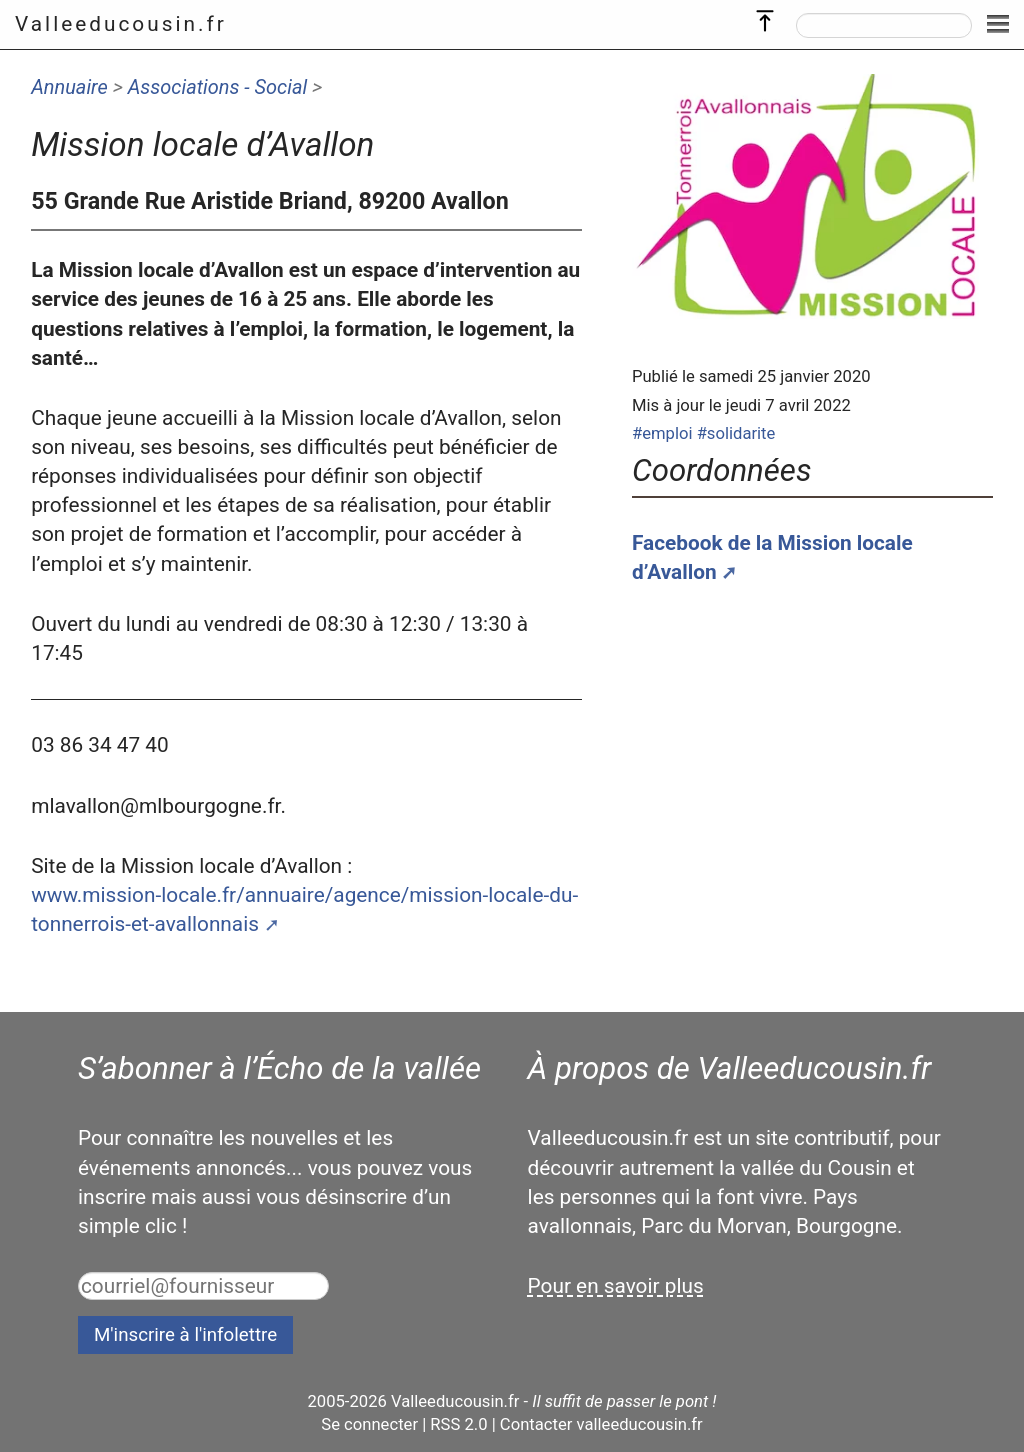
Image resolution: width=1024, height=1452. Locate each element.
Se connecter (369, 1424)
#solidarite (736, 433)
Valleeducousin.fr (121, 24)
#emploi (662, 433)
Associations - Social (218, 87)
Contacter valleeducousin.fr (601, 1424)
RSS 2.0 (458, 1424)
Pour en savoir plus (616, 1286)
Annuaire (69, 87)
